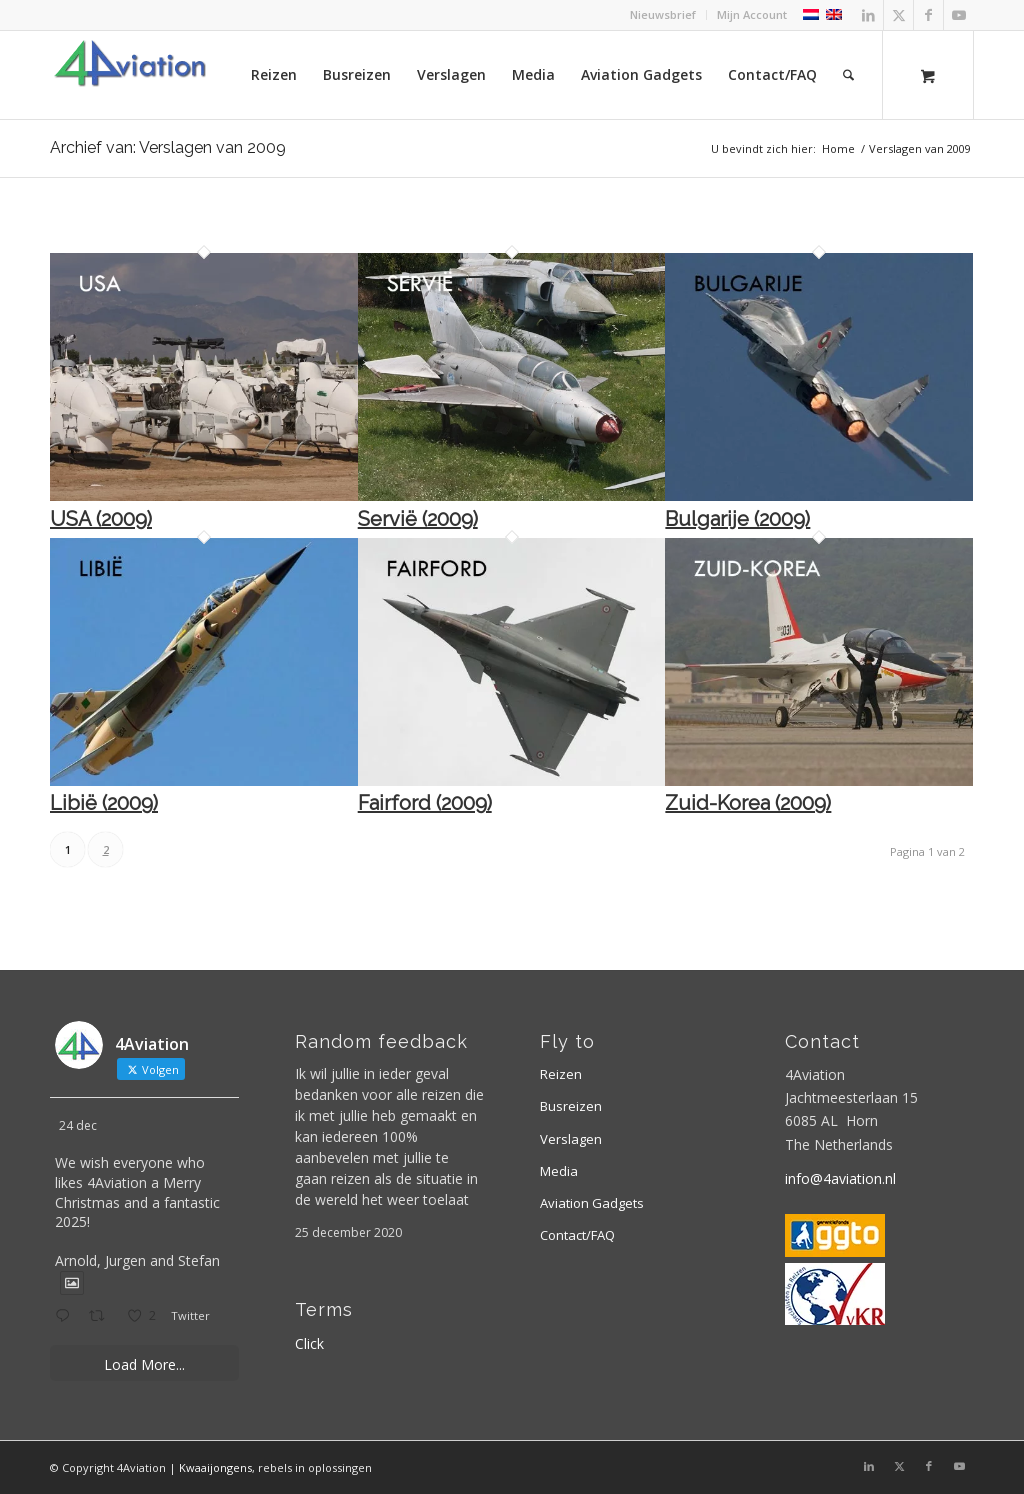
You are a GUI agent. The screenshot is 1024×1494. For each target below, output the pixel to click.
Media (559, 1171)
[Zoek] (848, 75)
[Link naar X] (898, 15)
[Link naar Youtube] (959, 15)
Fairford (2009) (425, 803)
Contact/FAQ (577, 1235)
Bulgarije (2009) (737, 519)
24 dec (78, 1125)
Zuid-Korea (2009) (748, 803)
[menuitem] (663, 15)
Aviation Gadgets (592, 1203)
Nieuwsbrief (663, 14)
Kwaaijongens (215, 1467)
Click (309, 1343)
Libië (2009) (104, 803)
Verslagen (571, 1139)
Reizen (561, 1074)
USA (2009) (101, 519)
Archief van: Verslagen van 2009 (168, 147)
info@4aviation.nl (840, 1178)
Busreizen (571, 1106)
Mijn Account (752, 14)
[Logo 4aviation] (130, 75)
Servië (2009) (418, 519)
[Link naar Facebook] (928, 15)
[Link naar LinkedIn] (868, 15)
